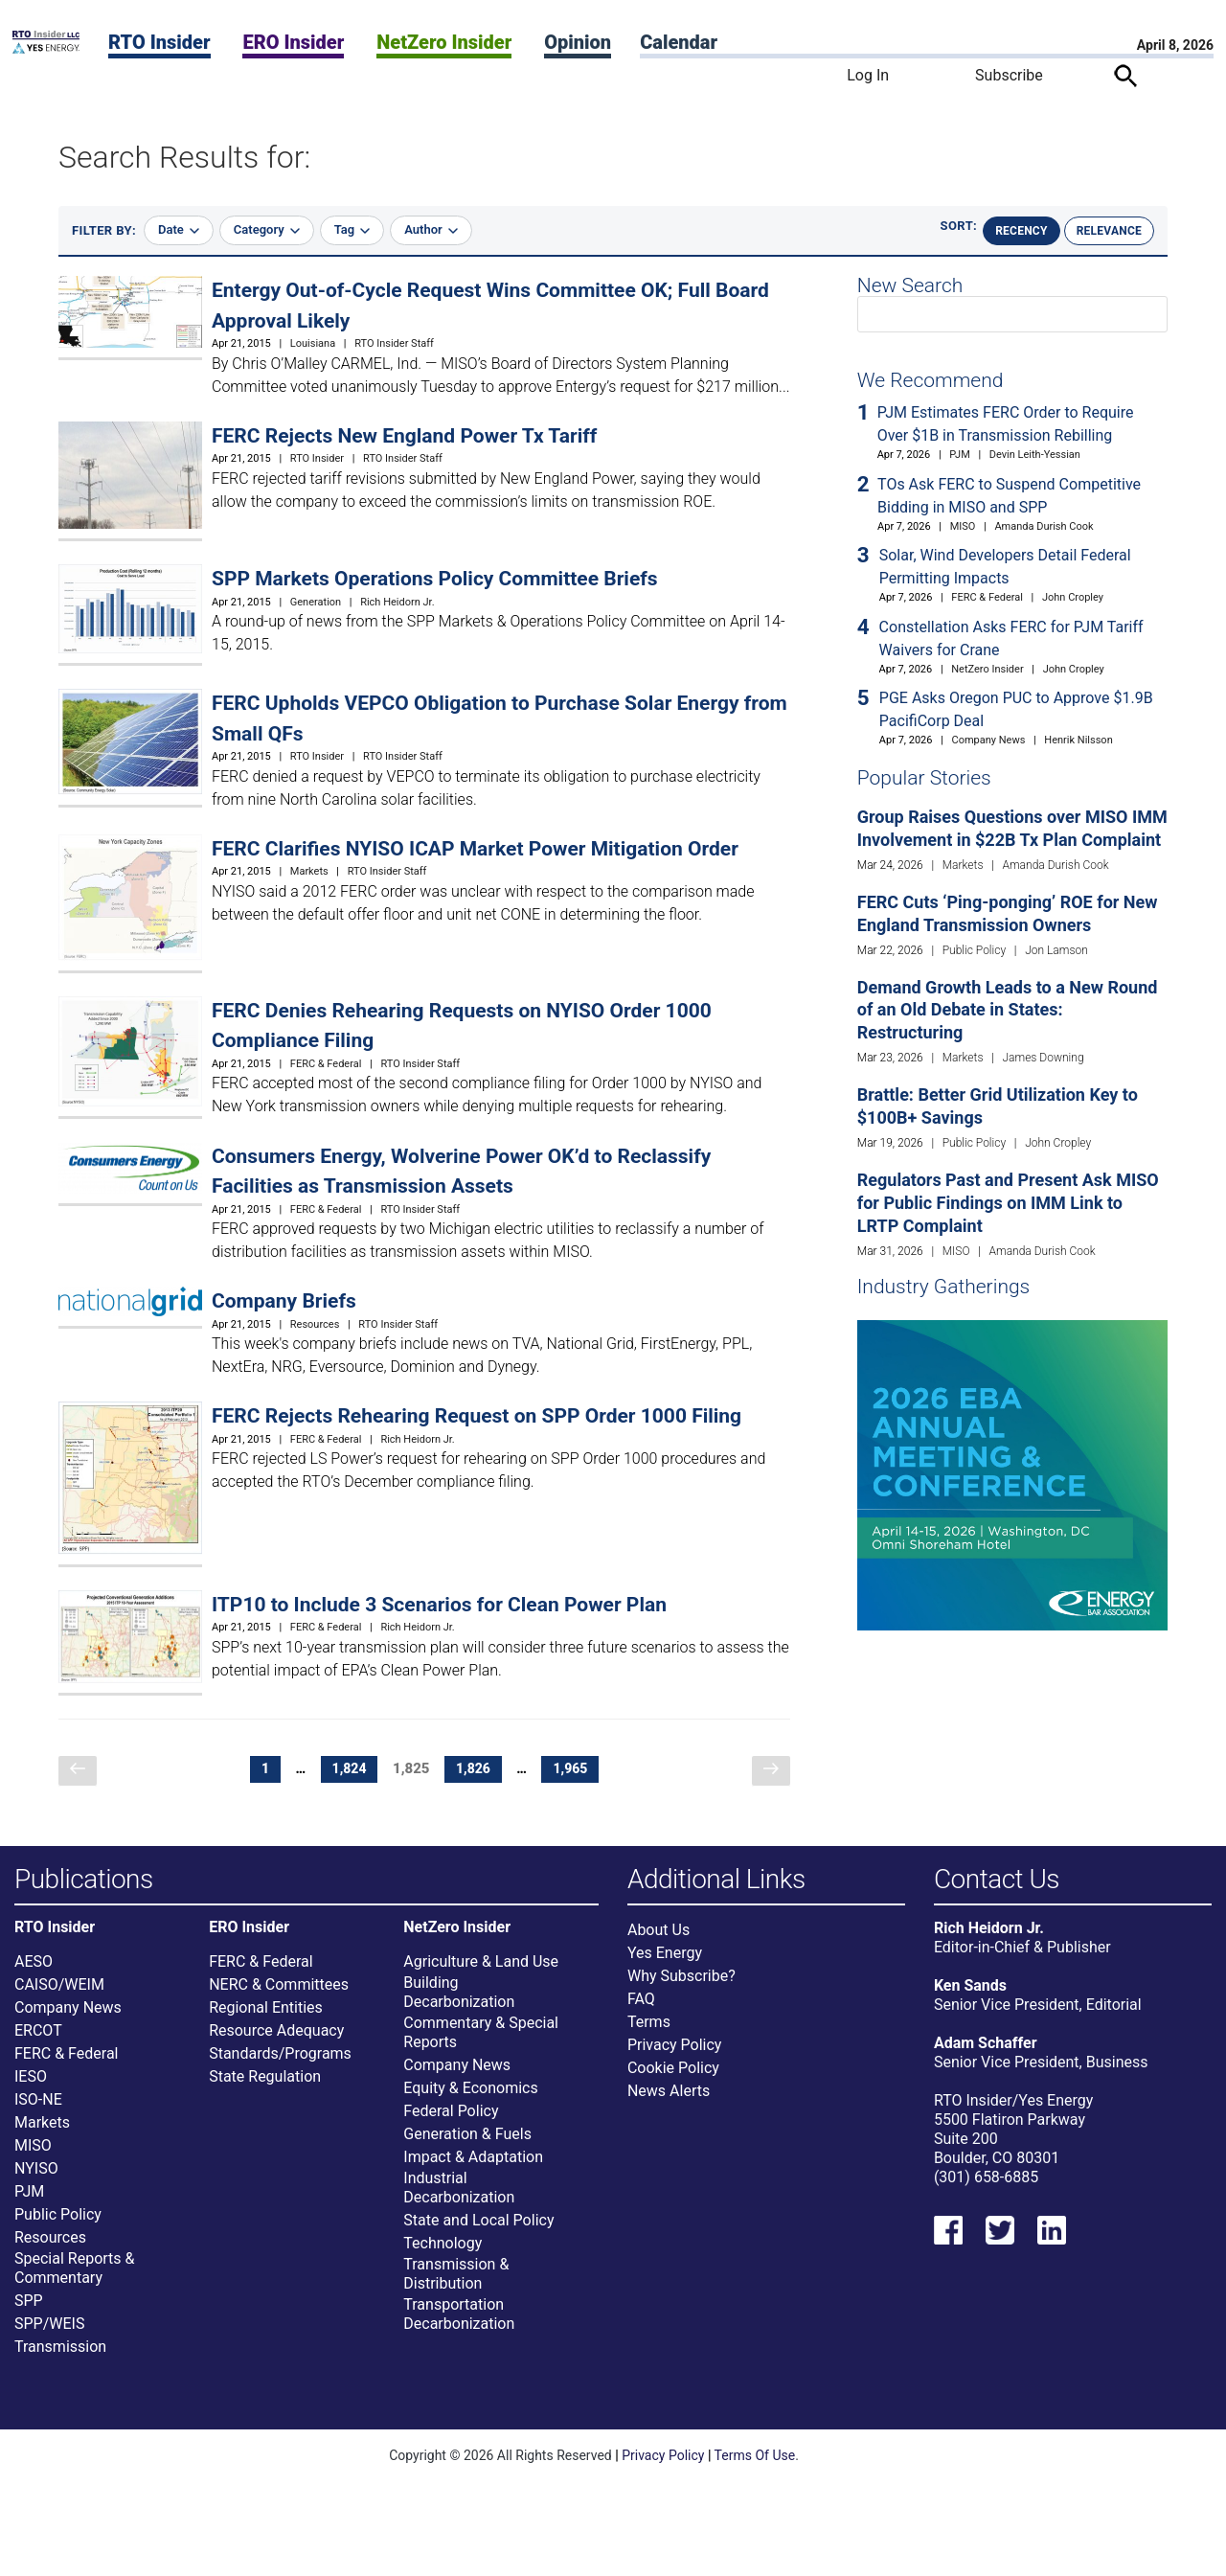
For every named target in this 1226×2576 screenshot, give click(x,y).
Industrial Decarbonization (458, 2203)
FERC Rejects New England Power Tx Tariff (404, 435)
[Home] (45, 48)
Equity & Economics (470, 2103)
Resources (315, 1324)
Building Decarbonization (458, 2007)
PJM (959, 454)
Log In (868, 75)
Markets (309, 871)
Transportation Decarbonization (458, 2329)
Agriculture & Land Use (480, 1977)
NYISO (36, 2184)
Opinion (577, 42)
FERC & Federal (326, 1064)
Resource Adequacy (276, 2046)
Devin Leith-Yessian (1034, 454)
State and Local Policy (478, 2235)
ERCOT (38, 2046)
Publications (83, 1880)
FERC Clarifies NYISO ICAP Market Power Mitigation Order (475, 848)
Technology (442, 2258)
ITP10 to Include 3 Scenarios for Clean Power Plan (439, 1604)
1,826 (477, 1769)
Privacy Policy (674, 2060)
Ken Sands (970, 2001)
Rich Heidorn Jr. (397, 602)
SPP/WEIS (49, 2339)
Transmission (60, 2362)
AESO (33, 1977)
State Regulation (265, 2092)
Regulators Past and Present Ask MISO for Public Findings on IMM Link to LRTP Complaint (1008, 1203)
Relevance (1109, 231)
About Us (658, 1945)
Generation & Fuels (467, 2149)
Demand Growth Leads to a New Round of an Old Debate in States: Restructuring (1007, 1010)
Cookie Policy (673, 2083)
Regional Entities (266, 2023)
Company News (988, 740)
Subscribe (1009, 75)
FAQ (641, 2014)
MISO (963, 526)
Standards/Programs (280, 2069)
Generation (315, 602)
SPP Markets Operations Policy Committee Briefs (435, 578)
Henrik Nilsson (1078, 740)
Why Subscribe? (681, 1991)
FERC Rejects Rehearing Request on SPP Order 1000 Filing (476, 1415)
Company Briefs (284, 1300)
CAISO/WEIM (59, 2000)
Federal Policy (450, 2126)
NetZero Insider (443, 42)
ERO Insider (293, 42)
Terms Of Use (755, 2470)
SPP (28, 2316)
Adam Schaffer (985, 2058)
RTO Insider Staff (394, 343)
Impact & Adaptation (473, 2172)
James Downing (1042, 1057)
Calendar (678, 42)
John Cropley (1072, 597)
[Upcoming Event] (1012, 1474)
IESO (30, 2092)
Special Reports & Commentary (74, 2283)
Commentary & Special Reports (480, 2047)
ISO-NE (38, 2115)
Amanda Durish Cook (1043, 526)
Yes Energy (664, 1968)
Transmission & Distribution (456, 2289)
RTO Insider (159, 42)
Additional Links (716, 1880)
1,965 (574, 1769)
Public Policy (974, 950)
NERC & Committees (279, 2000)
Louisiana (312, 343)
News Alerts (668, 2106)
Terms (648, 2037)
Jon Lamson (1056, 950)
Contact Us (996, 1880)
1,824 (353, 1769)
